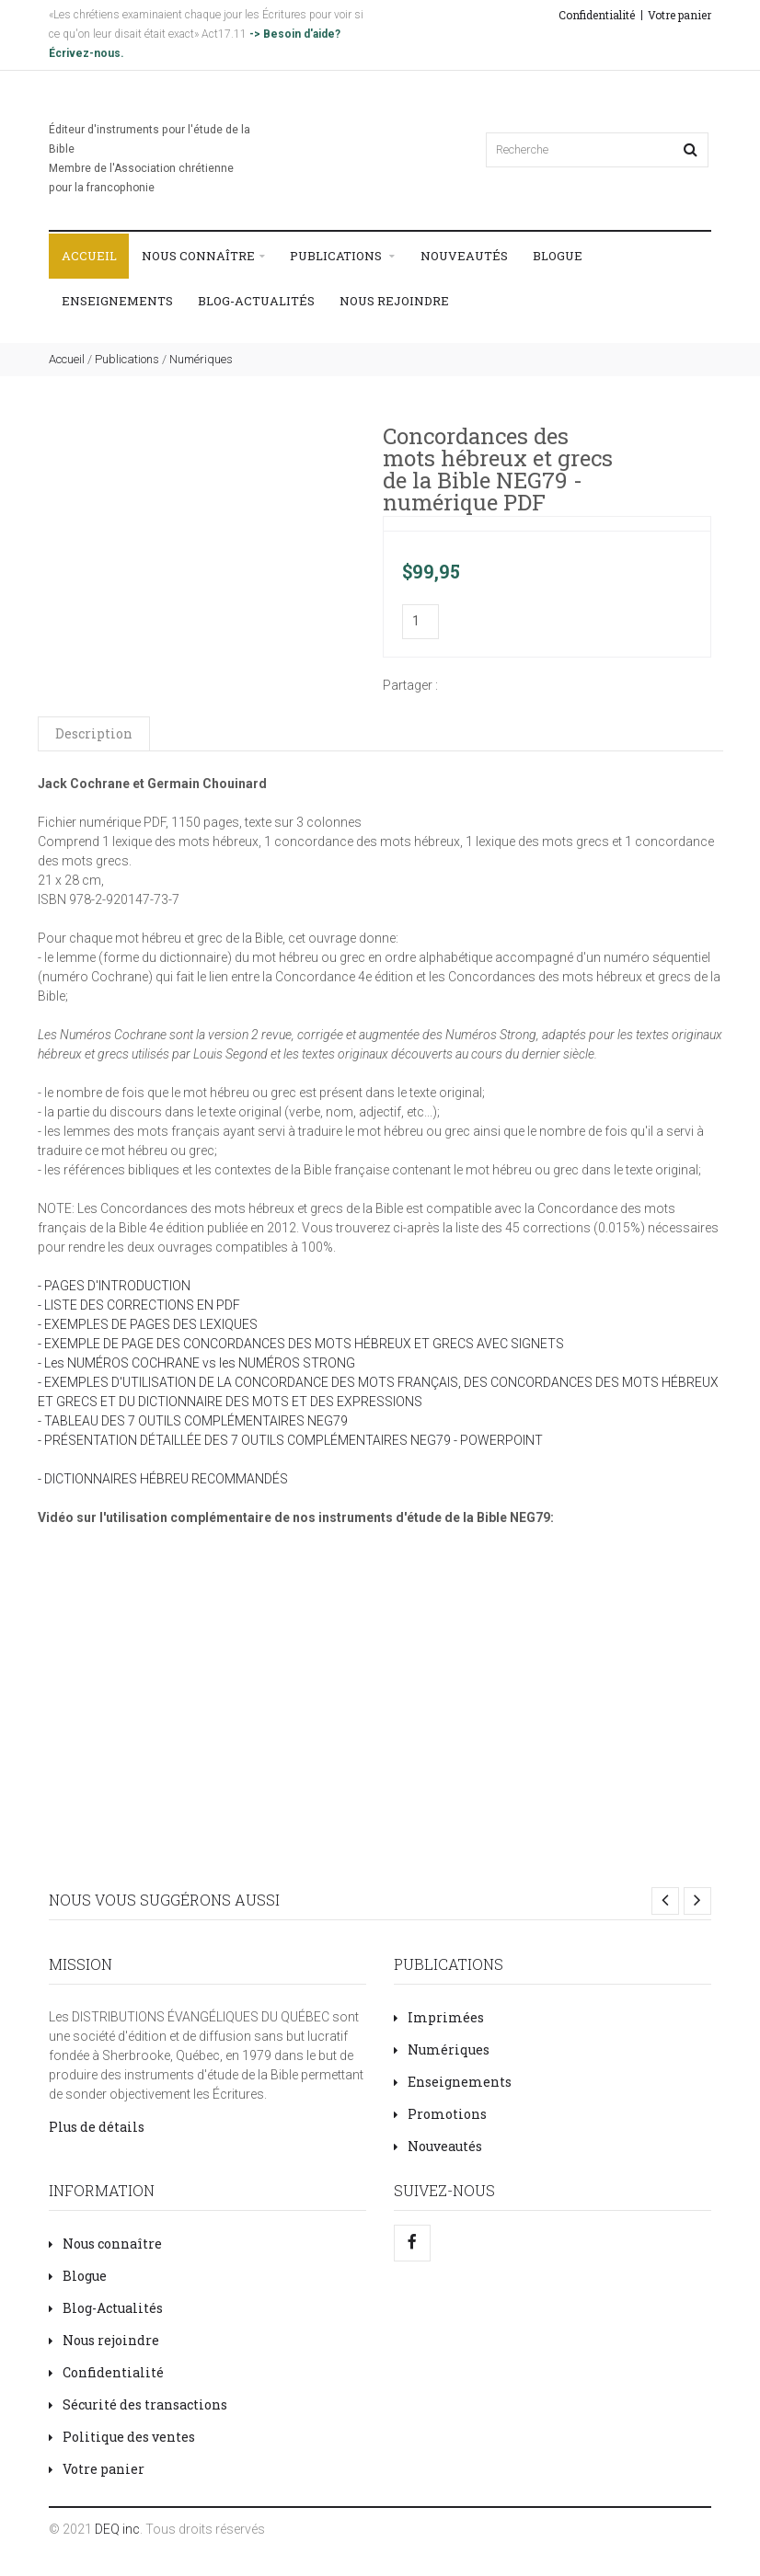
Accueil (89, 255)
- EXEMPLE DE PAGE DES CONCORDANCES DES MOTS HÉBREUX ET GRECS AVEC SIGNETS (301, 1343)
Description (93, 733)
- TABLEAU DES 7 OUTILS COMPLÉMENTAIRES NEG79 (193, 1421)
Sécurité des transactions (138, 2404)
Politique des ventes (122, 2436)
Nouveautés (464, 255)
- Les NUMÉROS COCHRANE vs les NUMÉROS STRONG (196, 1363)
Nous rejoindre (394, 300)
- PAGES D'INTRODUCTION (114, 1285)
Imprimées (439, 2017)
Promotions (440, 2114)
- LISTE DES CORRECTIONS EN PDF (139, 1305)
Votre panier (679, 14)
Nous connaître (203, 256)
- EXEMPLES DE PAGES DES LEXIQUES (148, 1324)
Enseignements (117, 300)
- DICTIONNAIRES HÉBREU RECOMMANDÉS (163, 1478)
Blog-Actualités (256, 300)
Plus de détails (96, 2126)
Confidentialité (596, 14)
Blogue (557, 255)
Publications (342, 256)
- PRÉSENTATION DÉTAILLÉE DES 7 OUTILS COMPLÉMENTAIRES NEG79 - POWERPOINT (290, 1440)
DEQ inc (117, 2529)
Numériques (201, 359)
